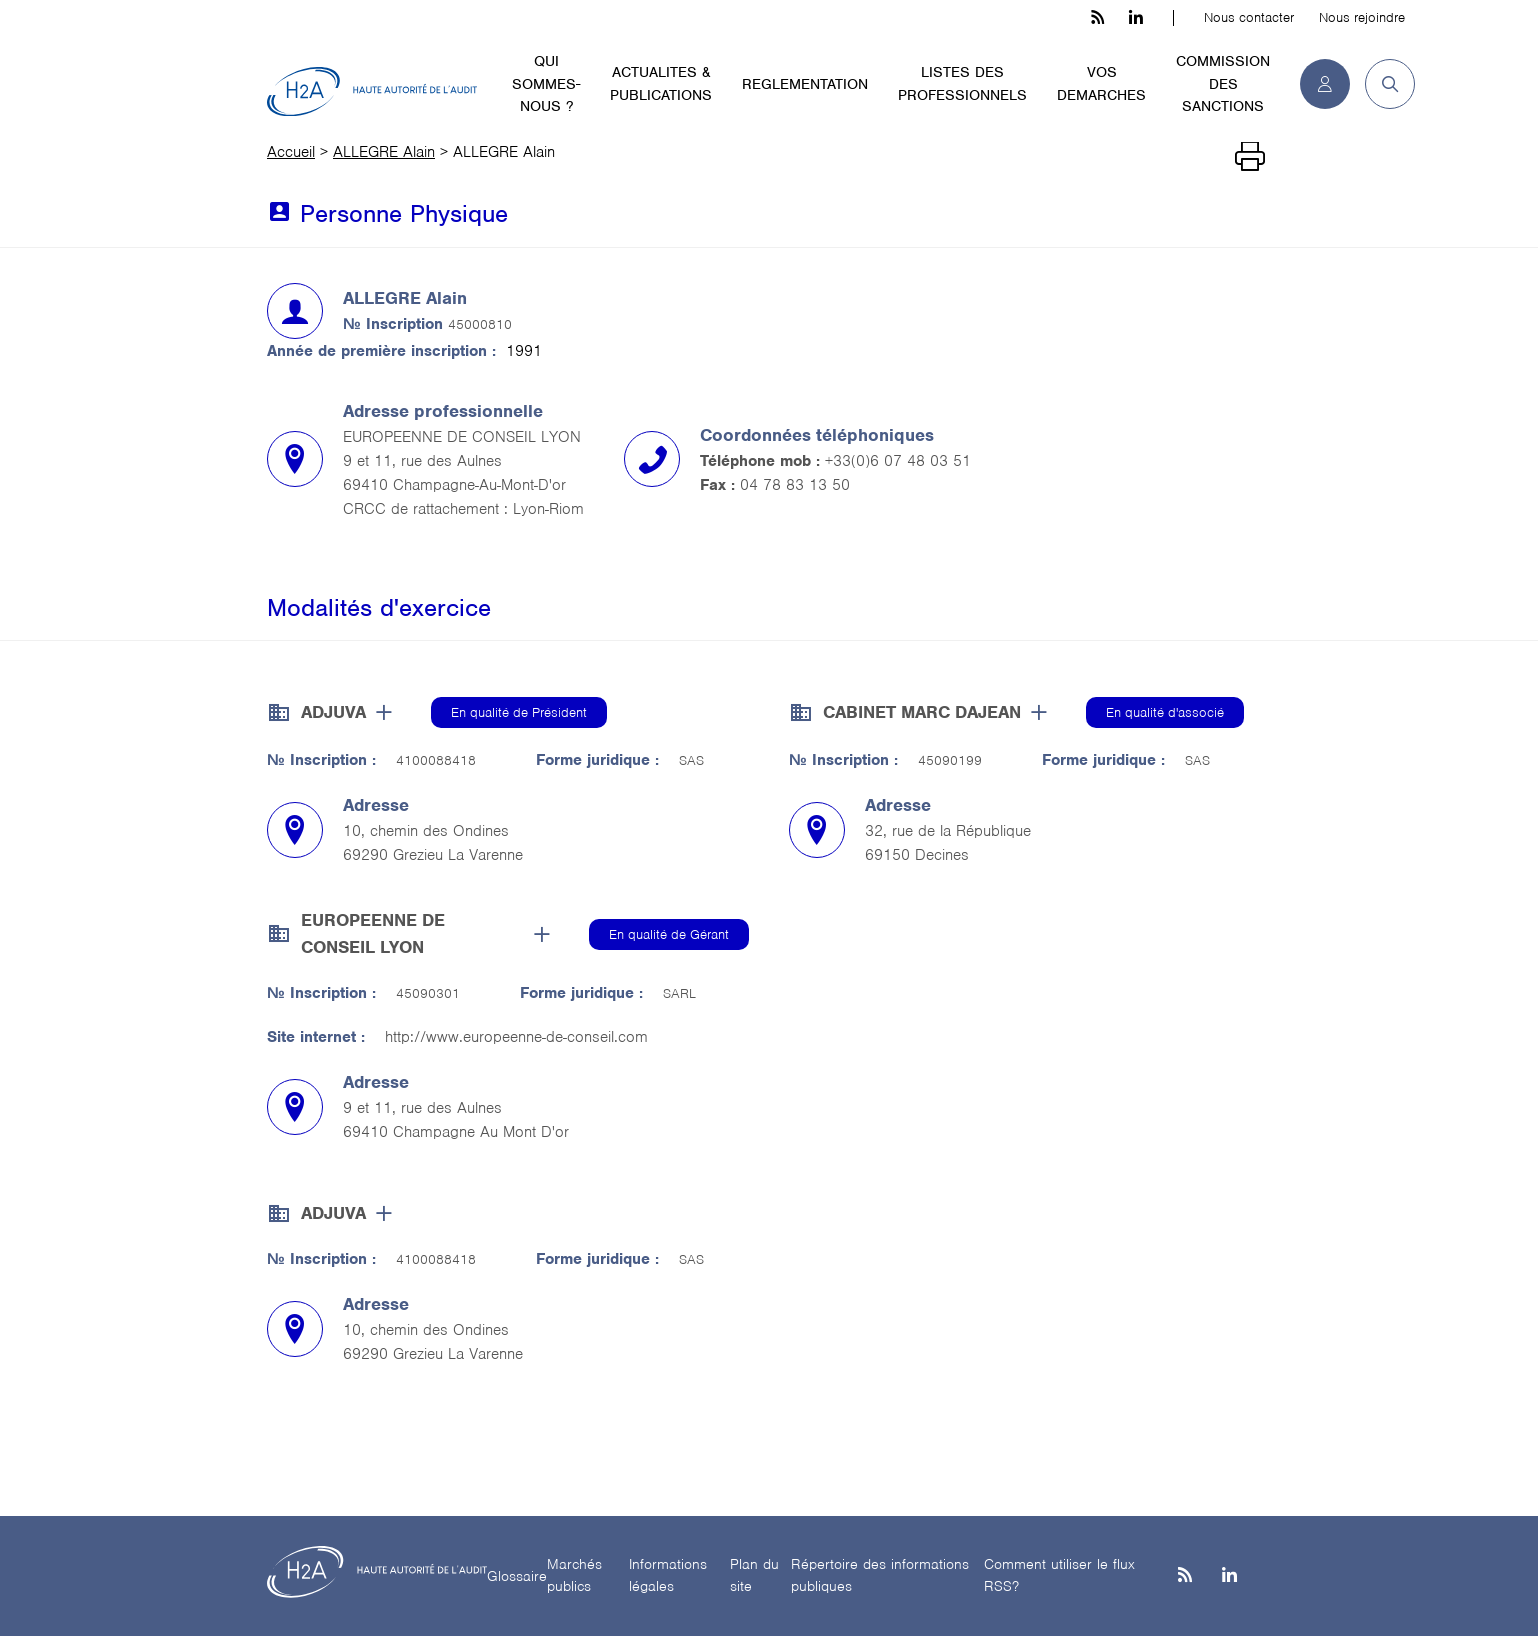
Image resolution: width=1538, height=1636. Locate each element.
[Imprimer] (1250, 157)
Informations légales (668, 1575)
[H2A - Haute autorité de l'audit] (372, 92)
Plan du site (754, 1575)
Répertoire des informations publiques (880, 1575)
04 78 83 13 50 (795, 485)
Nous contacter (1249, 17)
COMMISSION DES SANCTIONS (1223, 83)
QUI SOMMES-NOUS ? (546, 83)
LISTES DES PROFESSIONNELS (962, 83)
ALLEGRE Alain (384, 152)
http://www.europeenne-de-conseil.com (516, 1037)
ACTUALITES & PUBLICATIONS (661, 83)
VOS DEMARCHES (1101, 83)
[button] (1382, 84)
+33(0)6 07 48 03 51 (898, 461)
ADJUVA (333, 712)
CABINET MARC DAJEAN (922, 712)
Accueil (291, 152)
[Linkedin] (1229, 1576)
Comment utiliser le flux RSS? (1059, 1575)
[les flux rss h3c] (1097, 18)
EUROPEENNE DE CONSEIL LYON (373, 933)
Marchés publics (574, 1575)
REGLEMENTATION (805, 84)
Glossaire (517, 1576)
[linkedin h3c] (1136, 18)
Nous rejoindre (1362, 17)
